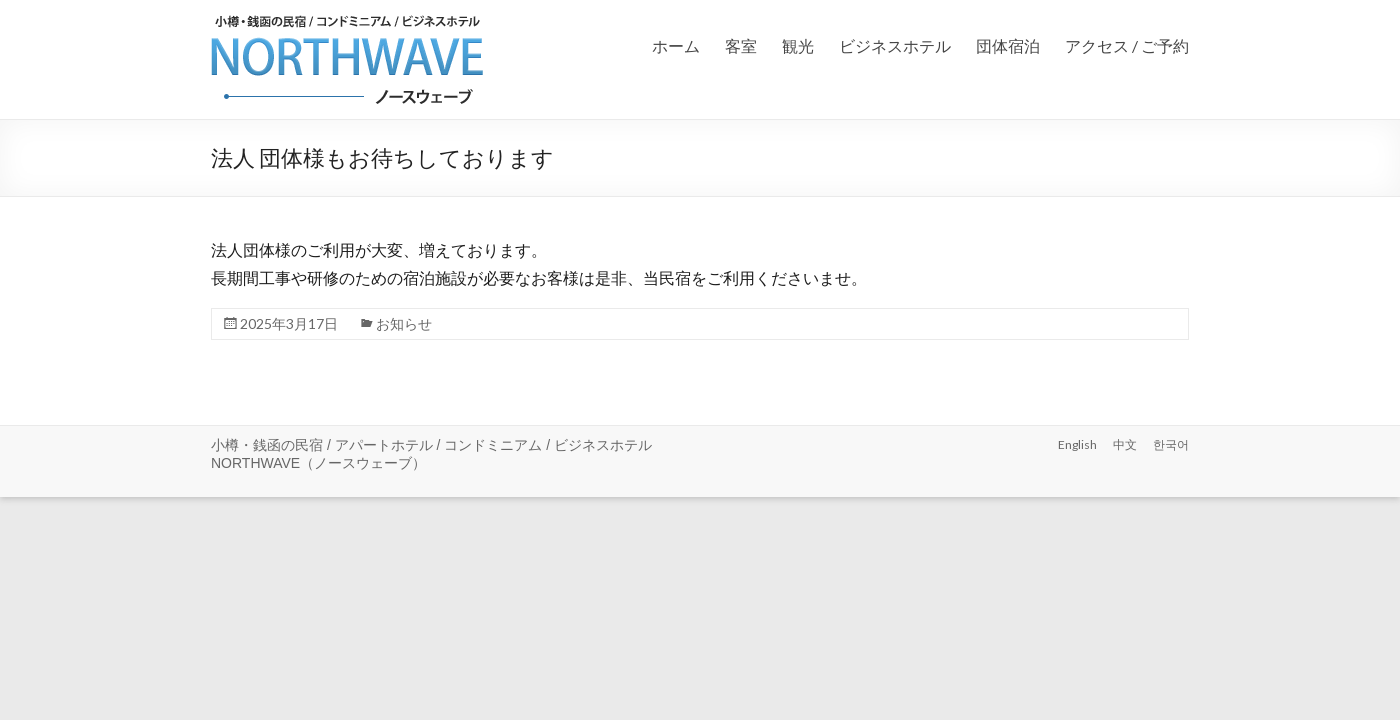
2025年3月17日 (289, 323)
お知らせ (404, 323)
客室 (741, 45)
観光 (798, 45)
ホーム (676, 45)
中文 (1125, 444)
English (1077, 444)
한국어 (1171, 444)
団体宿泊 (1008, 45)
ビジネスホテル (895, 45)
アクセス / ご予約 (1127, 45)
